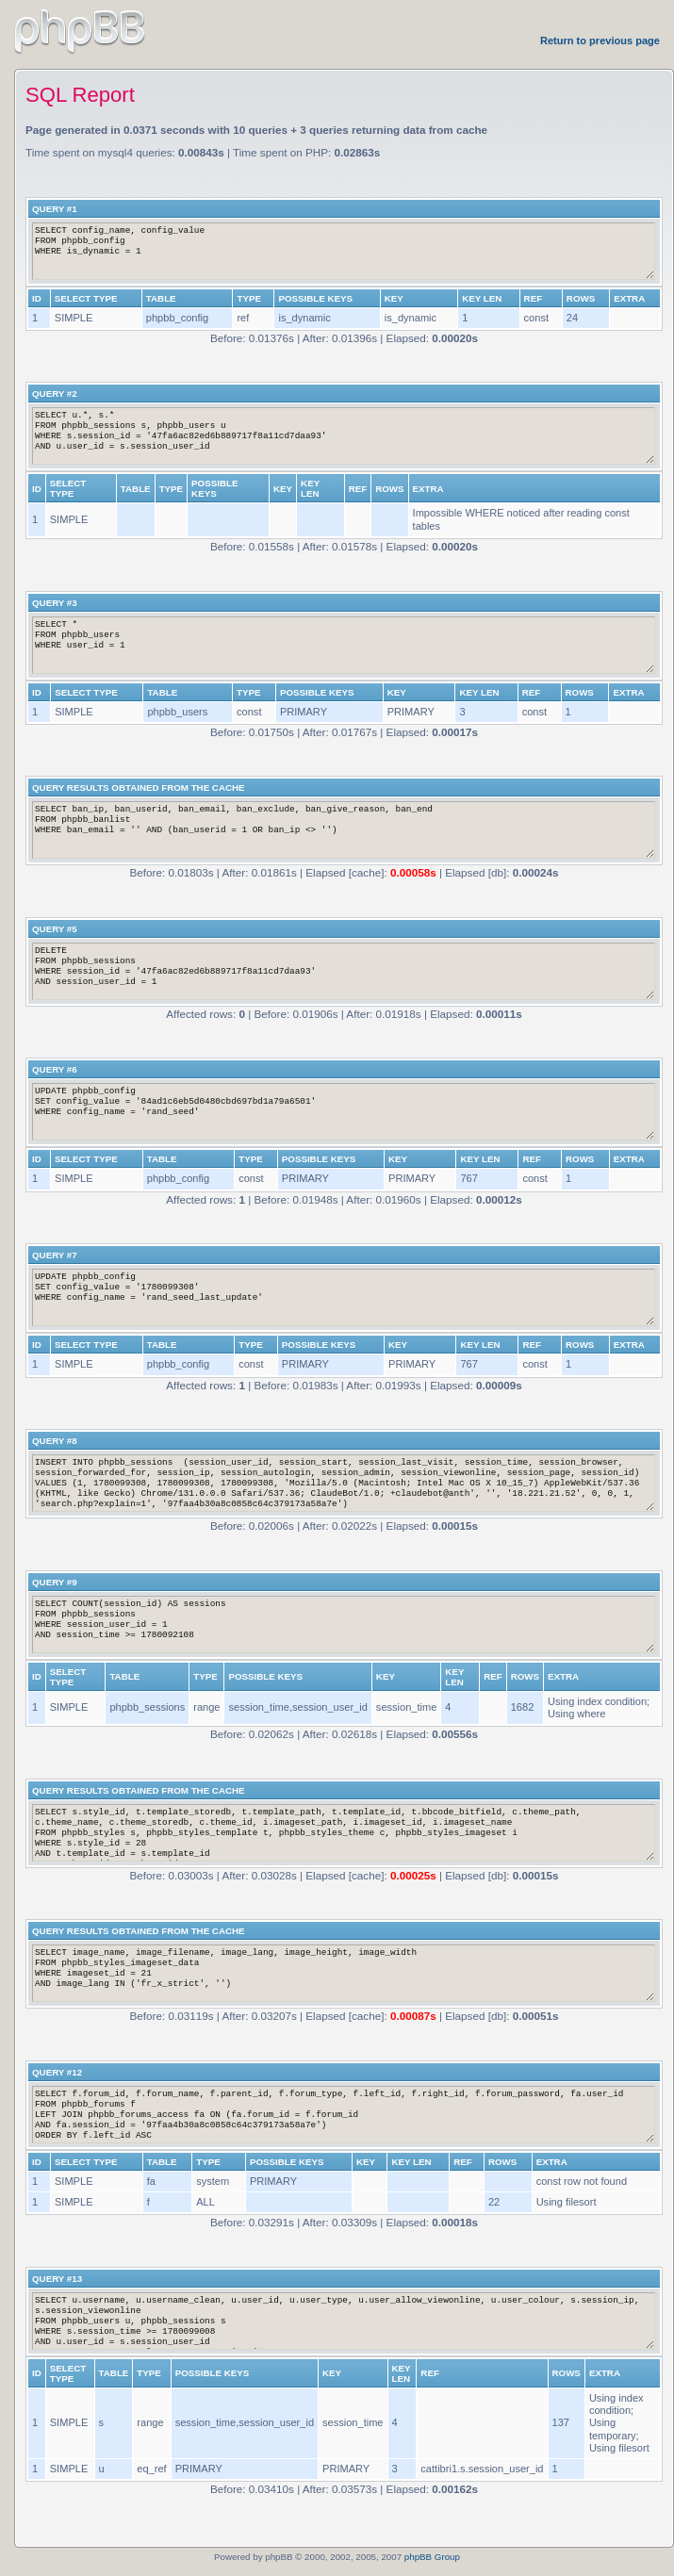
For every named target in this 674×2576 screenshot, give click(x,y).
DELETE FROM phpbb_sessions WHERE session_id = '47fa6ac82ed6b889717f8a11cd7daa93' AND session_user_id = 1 (343, 971)
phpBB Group (432, 2556)
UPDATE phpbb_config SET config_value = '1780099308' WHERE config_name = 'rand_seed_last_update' (343, 1297)
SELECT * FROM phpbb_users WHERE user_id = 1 (343, 645)
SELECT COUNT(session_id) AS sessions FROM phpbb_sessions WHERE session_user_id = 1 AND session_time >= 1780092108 (343, 1624)
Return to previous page (600, 40)
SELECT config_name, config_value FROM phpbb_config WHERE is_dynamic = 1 (343, 251)
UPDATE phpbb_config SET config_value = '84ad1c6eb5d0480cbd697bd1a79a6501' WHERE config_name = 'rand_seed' (343, 1111)
